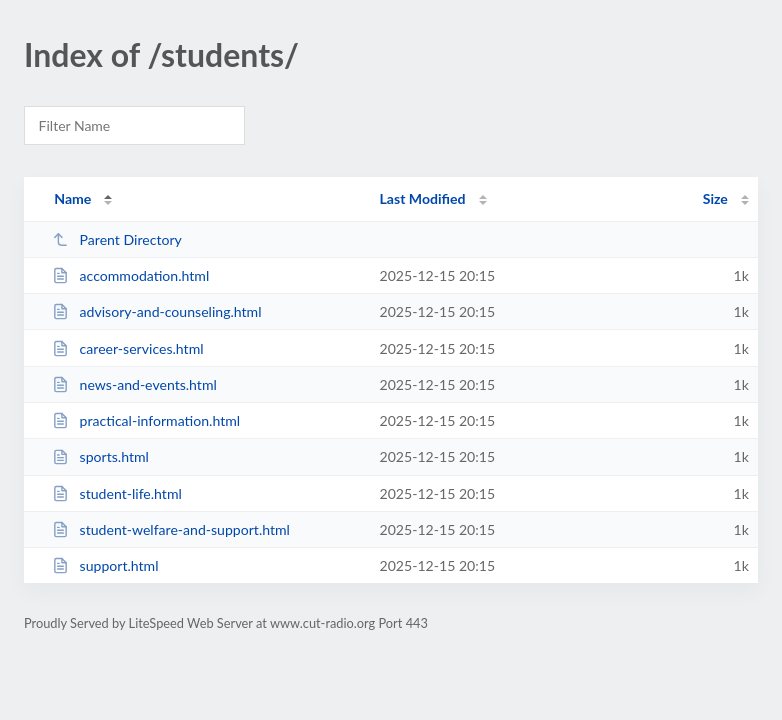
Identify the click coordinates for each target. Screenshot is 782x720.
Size (715, 198)
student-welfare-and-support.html (171, 529)
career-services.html (127, 348)
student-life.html (117, 493)
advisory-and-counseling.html (156, 311)
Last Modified (423, 198)
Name (72, 198)
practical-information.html (146, 420)
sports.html (100, 456)
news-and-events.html (134, 384)
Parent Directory (117, 239)
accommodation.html (130, 275)
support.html (105, 565)
